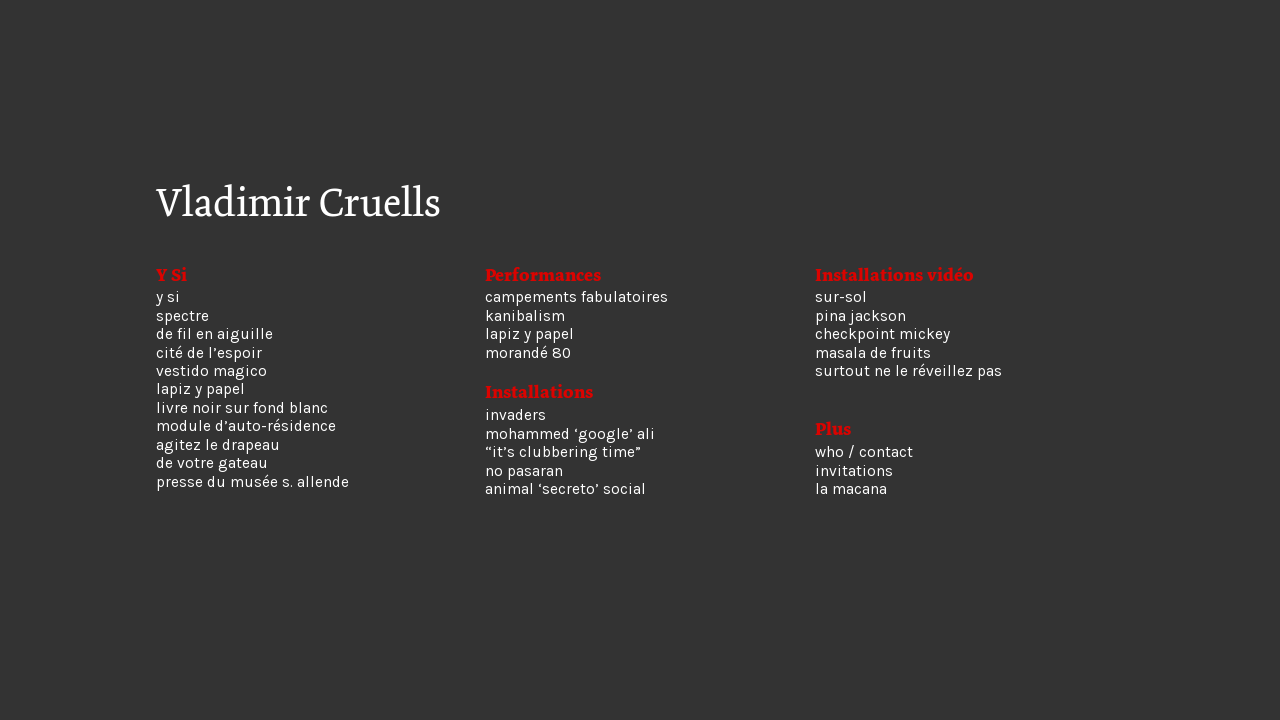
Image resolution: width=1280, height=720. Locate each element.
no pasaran (524, 471)
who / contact (864, 452)
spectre (182, 316)
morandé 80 (528, 353)
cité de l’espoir (209, 353)
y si (168, 297)
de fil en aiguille (214, 334)
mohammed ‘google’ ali (570, 434)
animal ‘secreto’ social (565, 489)
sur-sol (841, 297)
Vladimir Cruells (298, 203)
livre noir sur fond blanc (242, 408)
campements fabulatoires (576, 297)
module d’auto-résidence (246, 426)
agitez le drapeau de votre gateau (218, 454)
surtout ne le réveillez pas (908, 371)
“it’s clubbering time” (563, 452)
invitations (854, 471)
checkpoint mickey (882, 334)
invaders (515, 415)
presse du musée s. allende (252, 482)
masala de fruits (873, 353)
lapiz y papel (200, 389)
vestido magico (211, 371)
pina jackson (860, 316)
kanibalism (525, 316)
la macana (851, 489)
